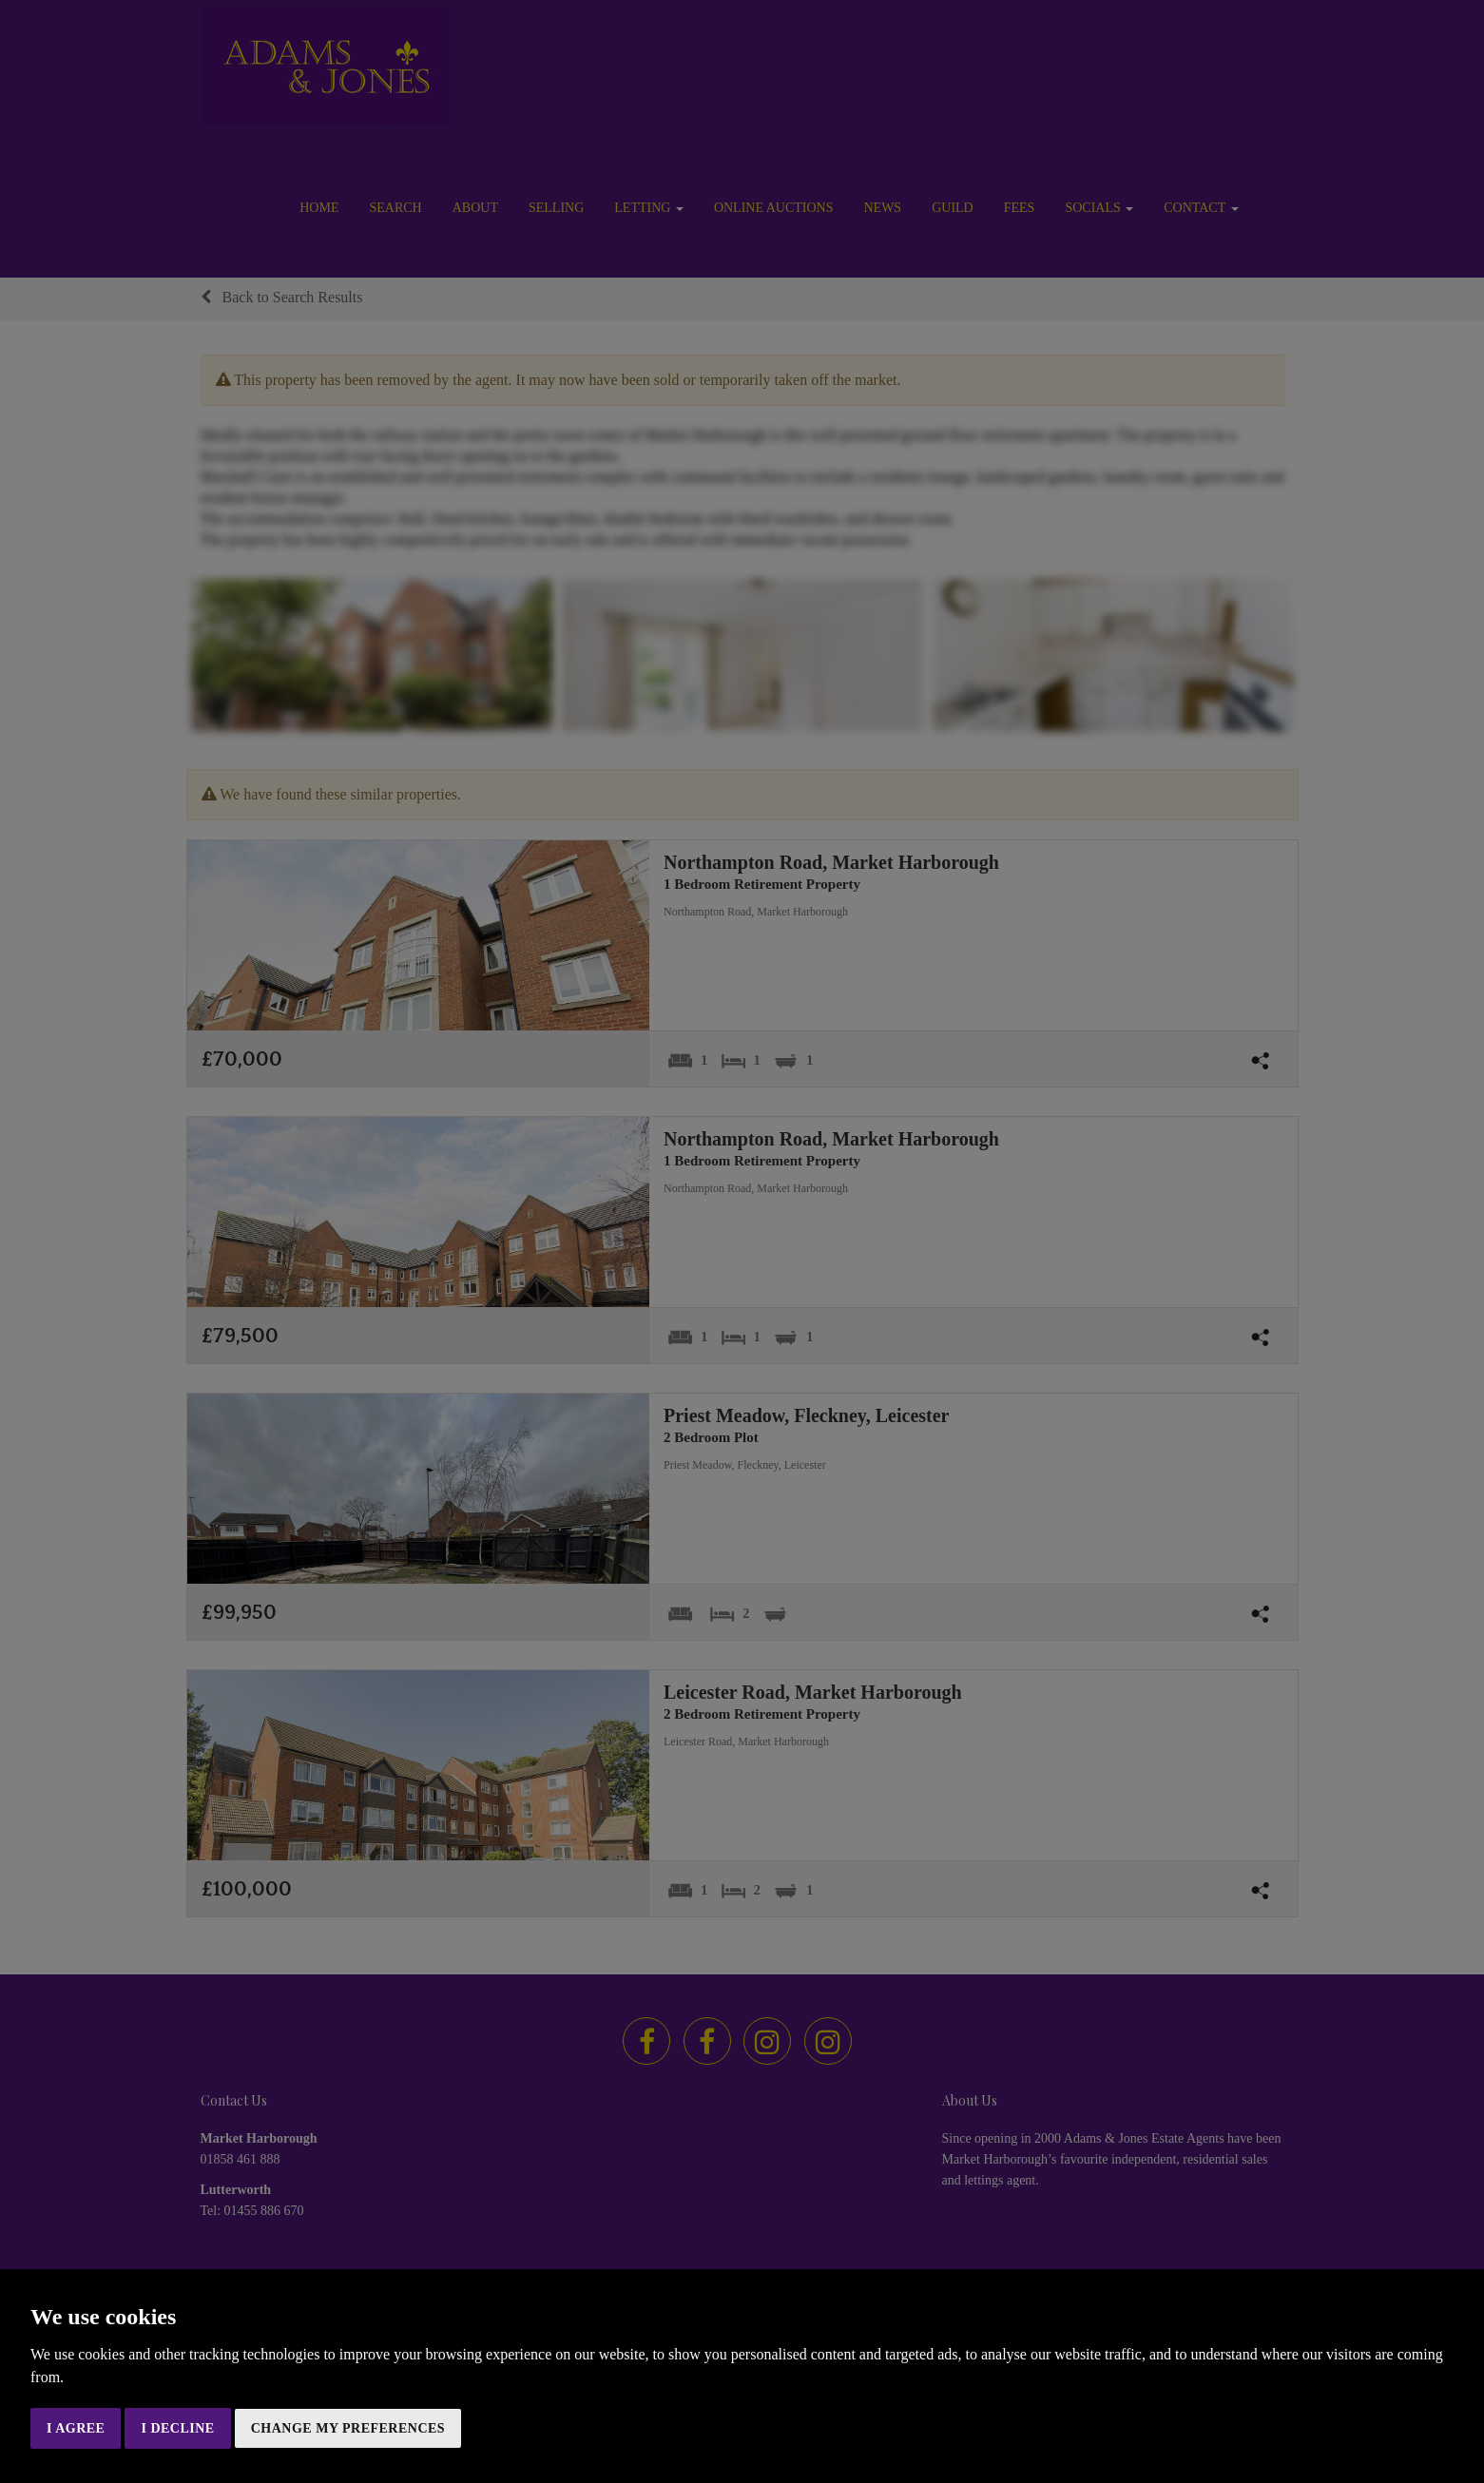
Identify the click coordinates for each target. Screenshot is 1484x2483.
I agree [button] (76, 2428)
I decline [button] (177, 2428)
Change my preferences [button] (348, 2428)
